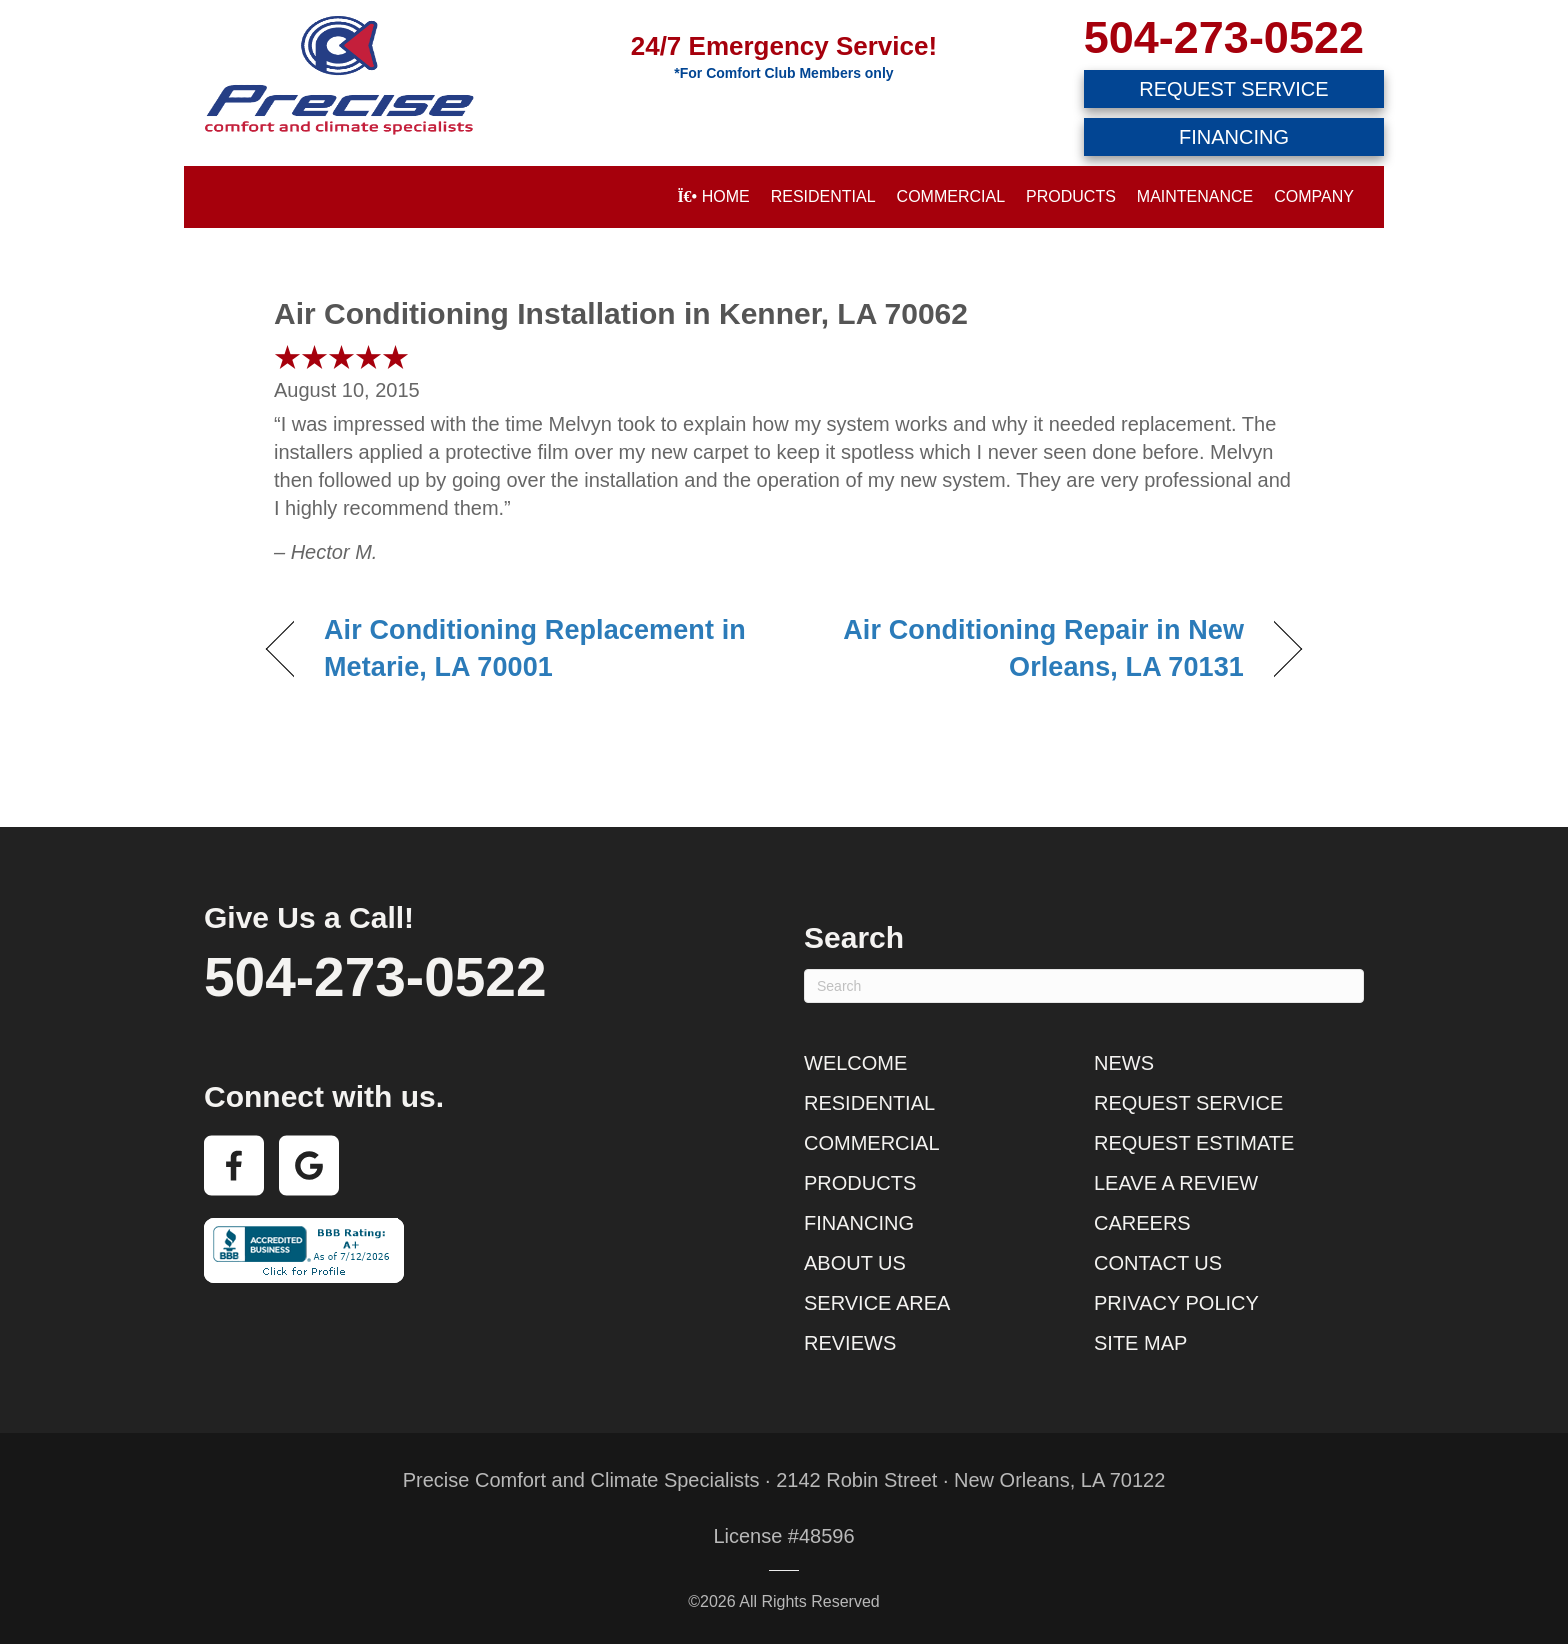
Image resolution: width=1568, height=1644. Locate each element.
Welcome (855, 1063)
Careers (1142, 1223)
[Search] (1084, 986)
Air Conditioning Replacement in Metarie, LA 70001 (535, 649)
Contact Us (1158, 1263)
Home (713, 196)
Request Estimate (1194, 1143)
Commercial (951, 196)
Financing (859, 1223)
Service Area (877, 1303)
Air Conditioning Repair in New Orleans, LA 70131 (1029, 649)
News (1124, 1063)
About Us (855, 1263)
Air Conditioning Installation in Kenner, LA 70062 (621, 313)
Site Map (1140, 1343)
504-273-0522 (1224, 37)
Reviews (850, 1343)
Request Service (1188, 1103)
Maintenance (1195, 196)
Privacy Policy (1176, 1303)
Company (1314, 196)
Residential (823, 196)
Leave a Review (1176, 1183)
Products (1071, 196)
